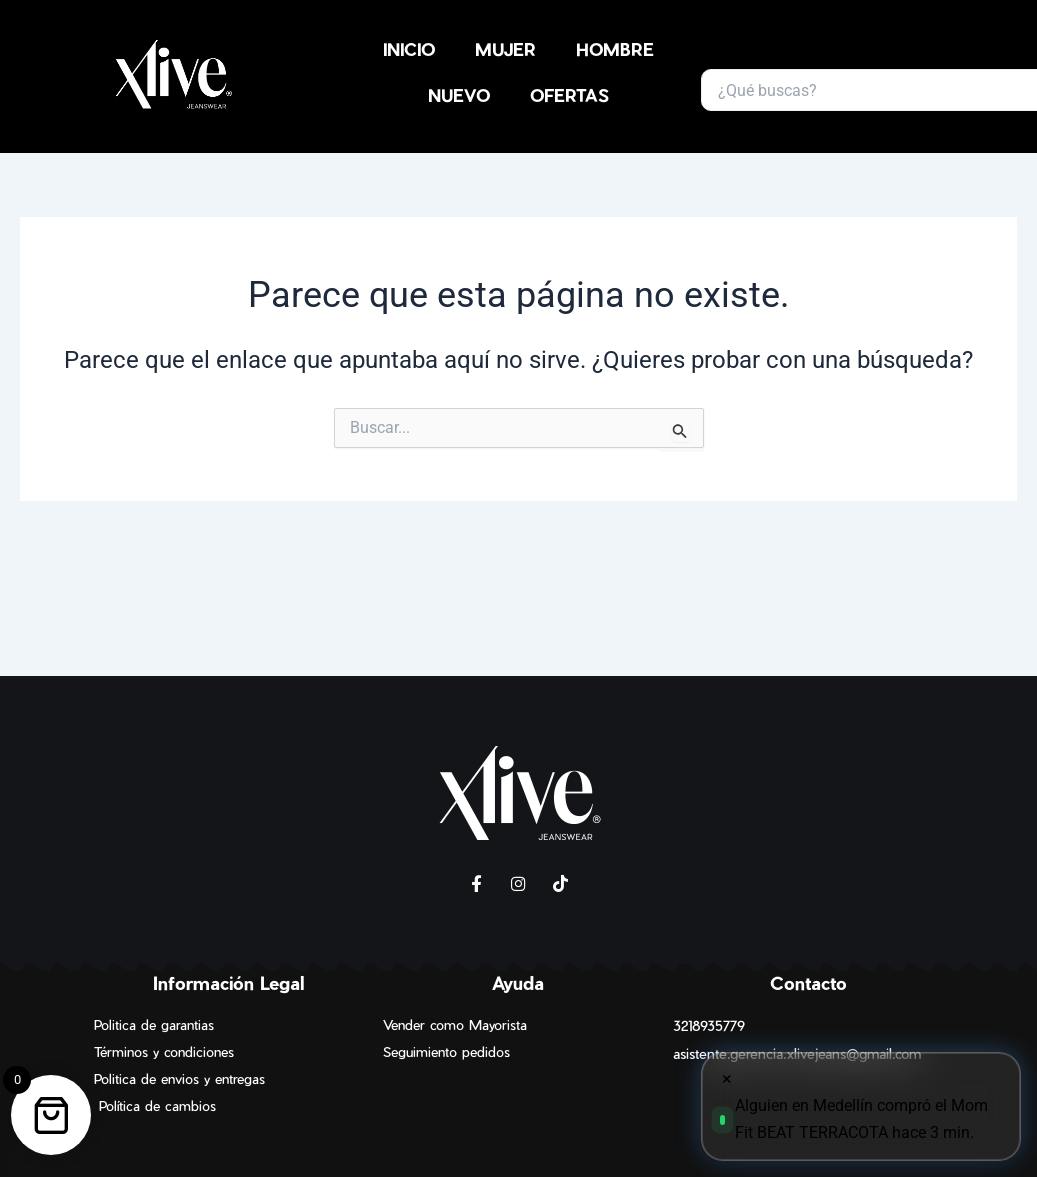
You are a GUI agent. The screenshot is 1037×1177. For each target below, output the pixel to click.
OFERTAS (569, 95)
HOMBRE (615, 49)
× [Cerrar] (727, 1078)
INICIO (409, 49)
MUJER (505, 49)
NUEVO (459, 95)
